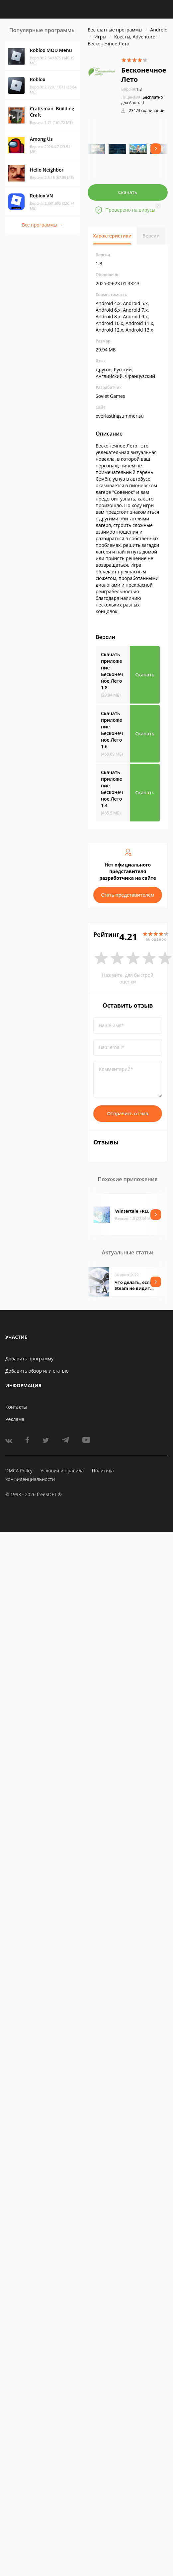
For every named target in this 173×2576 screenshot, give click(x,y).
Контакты (16, 1407)
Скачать (127, 192)
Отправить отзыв (127, 1113)
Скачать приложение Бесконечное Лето (112, 671)
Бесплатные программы (115, 29)
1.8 (131, 89)
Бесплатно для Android (142, 99)
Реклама (14, 1419)
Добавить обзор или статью (37, 1371)
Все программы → (42, 225)
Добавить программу (29, 1358)
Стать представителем (127, 895)
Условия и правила (62, 1470)
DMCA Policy (19, 1470)
